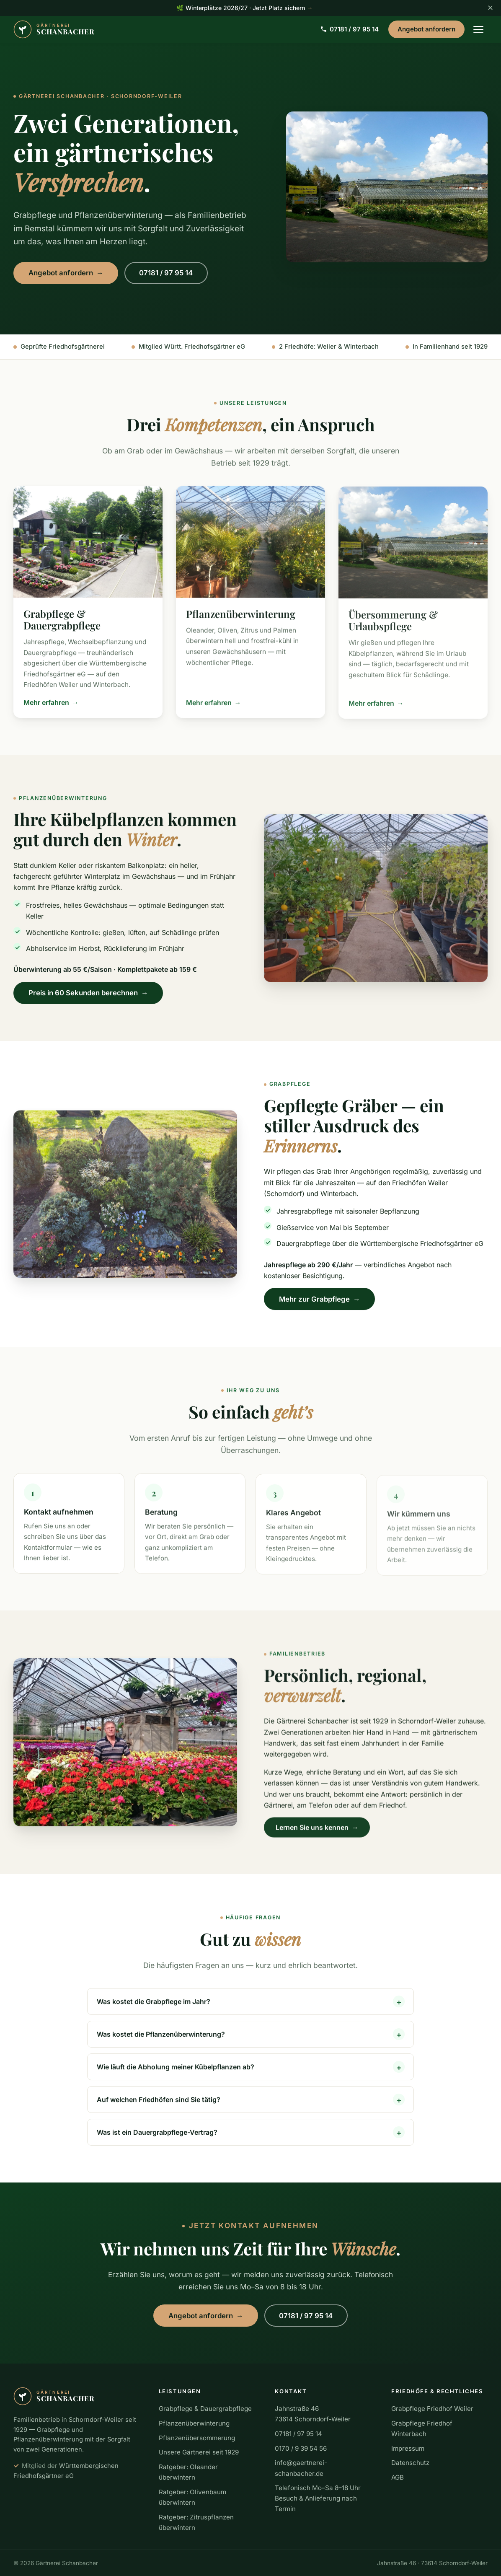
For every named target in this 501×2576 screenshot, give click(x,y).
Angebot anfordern (426, 29)
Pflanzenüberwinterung (194, 2423)
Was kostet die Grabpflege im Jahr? (153, 2008)
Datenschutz (410, 2463)
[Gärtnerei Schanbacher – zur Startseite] (54, 29)
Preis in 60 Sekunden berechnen (88, 1000)
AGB (397, 2477)
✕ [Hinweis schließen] (490, 8)
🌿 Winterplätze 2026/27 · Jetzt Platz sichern (244, 7)
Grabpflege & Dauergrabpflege (205, 2409)
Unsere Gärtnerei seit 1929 (199, 2452)
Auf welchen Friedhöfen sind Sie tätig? (158, 2106)
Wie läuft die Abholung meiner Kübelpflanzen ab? (175, 2074)
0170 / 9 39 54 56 (301, 2448)
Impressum (407, 2448)
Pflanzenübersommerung (197, 2438)
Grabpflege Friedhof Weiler (432, 2409)
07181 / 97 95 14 (349, 29)
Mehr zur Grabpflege (319, 1306)
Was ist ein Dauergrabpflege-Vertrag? (157, 2139)
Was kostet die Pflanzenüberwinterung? (161, 2041)
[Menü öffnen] (478, 29)
